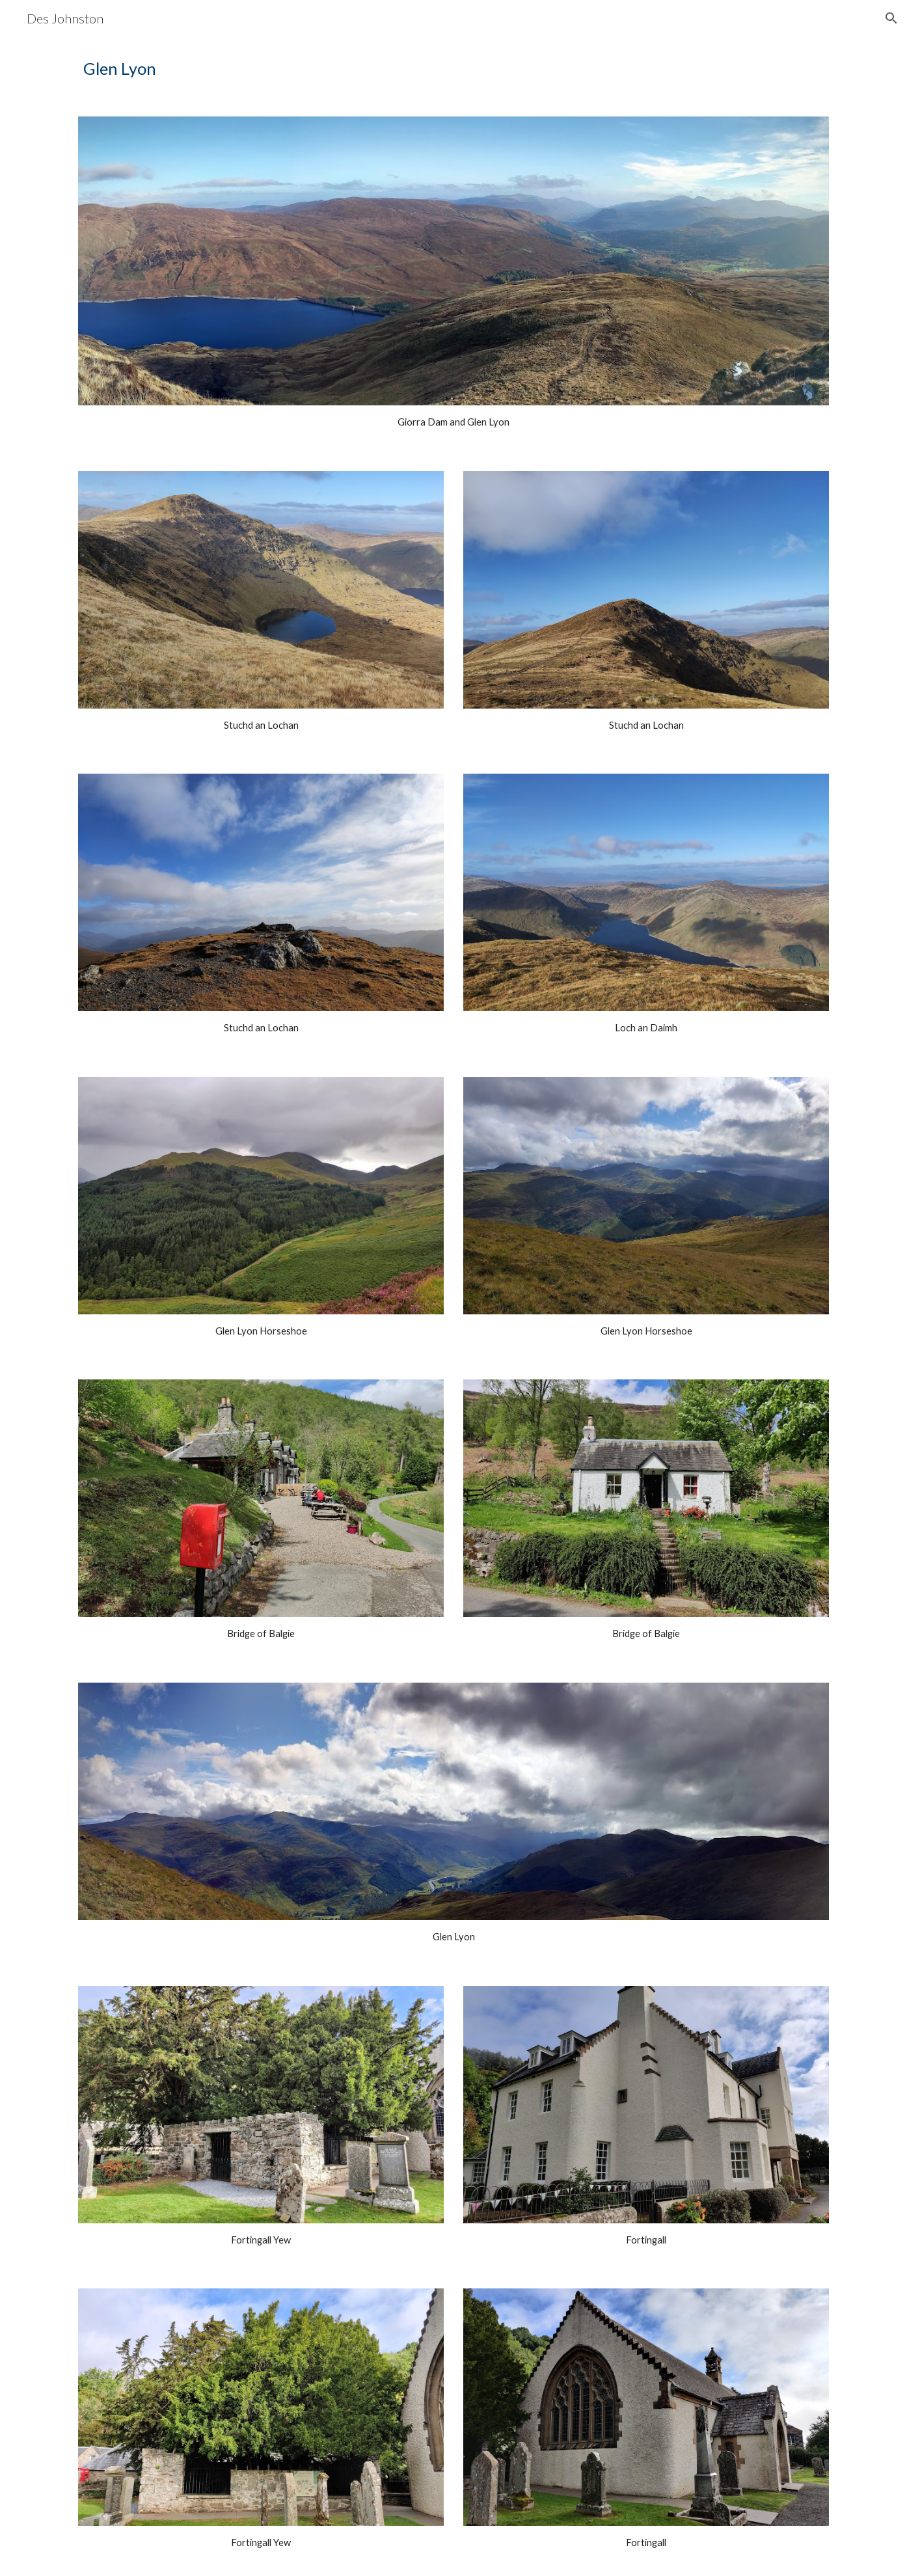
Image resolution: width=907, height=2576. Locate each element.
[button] (891, 18)
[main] (453, 68)
